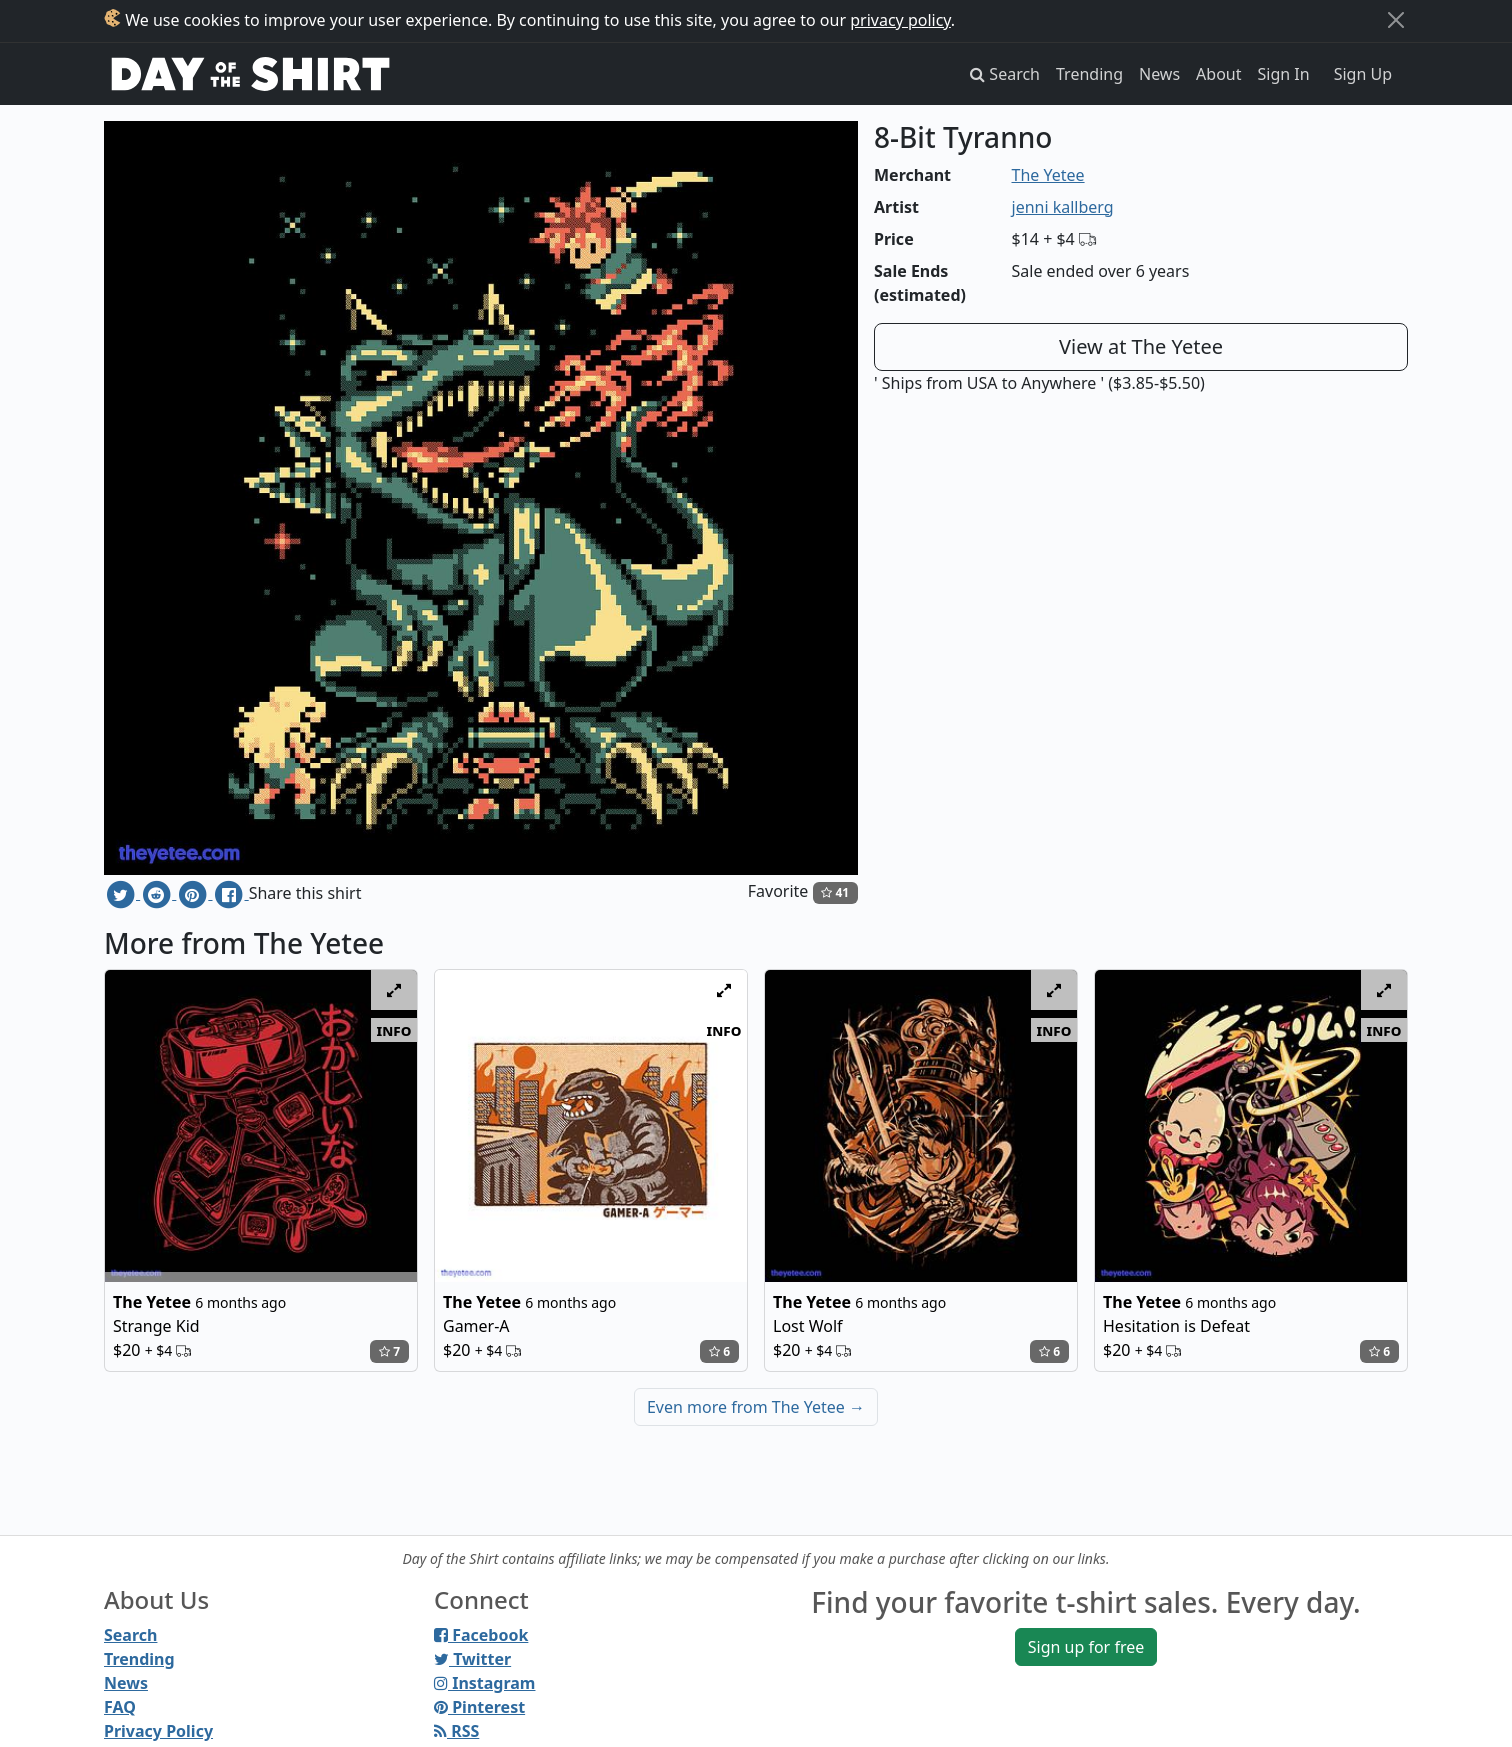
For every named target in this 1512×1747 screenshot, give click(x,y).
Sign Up (1363, 74)
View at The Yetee (1141, 346)
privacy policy (900, 20)
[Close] (1396, 20)
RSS (456, 1731)
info (394, 1030)
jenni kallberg (1063, 207)
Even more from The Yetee (756, 1407)
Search (130, 1635)
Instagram (484, 1683)
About (1218, 74)
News (1159, 74)
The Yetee (1048, 175)
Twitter (472, 1659)
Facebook (481, 1635)
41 (835, 892)
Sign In (1284, 74)
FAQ (120, 1707)
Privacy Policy (158, 1731)
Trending (1089, 74)
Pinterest (479, 1707)
